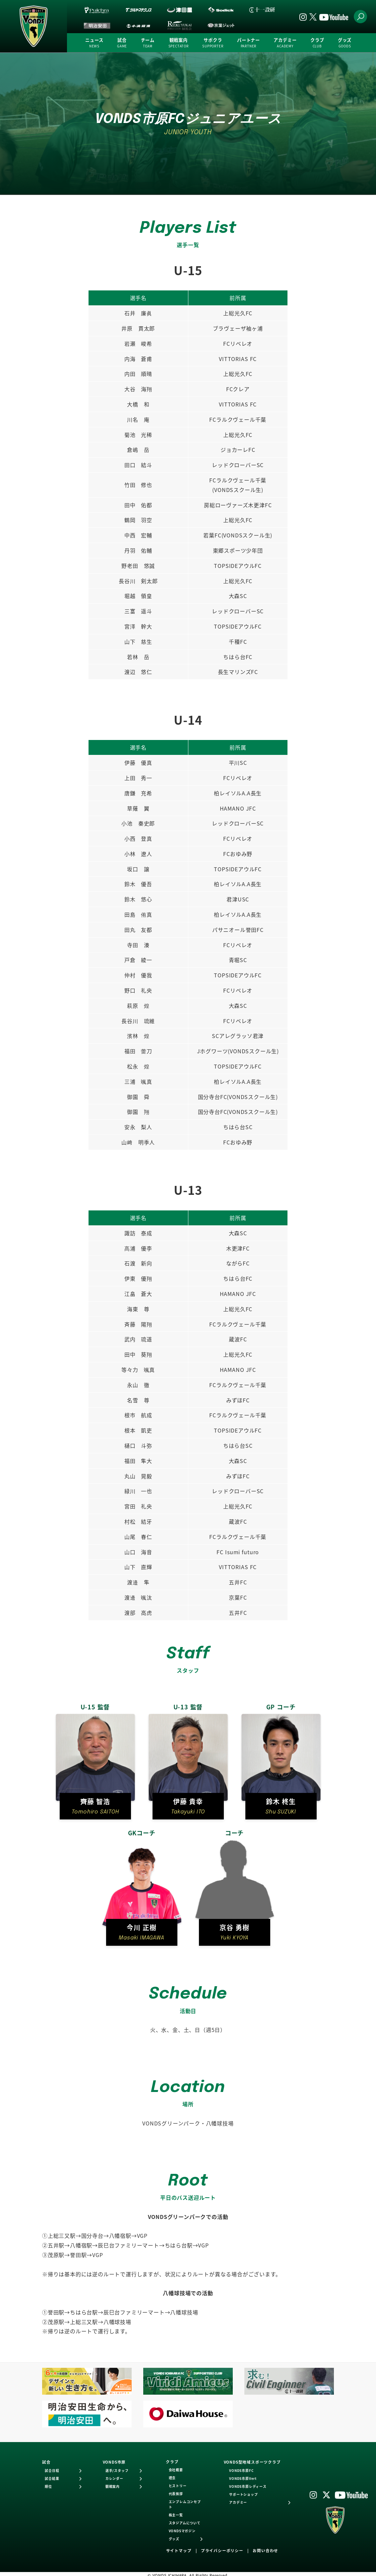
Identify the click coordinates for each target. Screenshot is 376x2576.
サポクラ (212, 43)
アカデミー (285, 43)
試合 (122, 43)
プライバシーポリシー (222, 2550)
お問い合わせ (265, 2550)
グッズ (344, 43)
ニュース (94, 43)
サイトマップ (179, 2550)
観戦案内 (178, 43)
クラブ (317, 43)
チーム (148, 43)
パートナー (248, 43)
